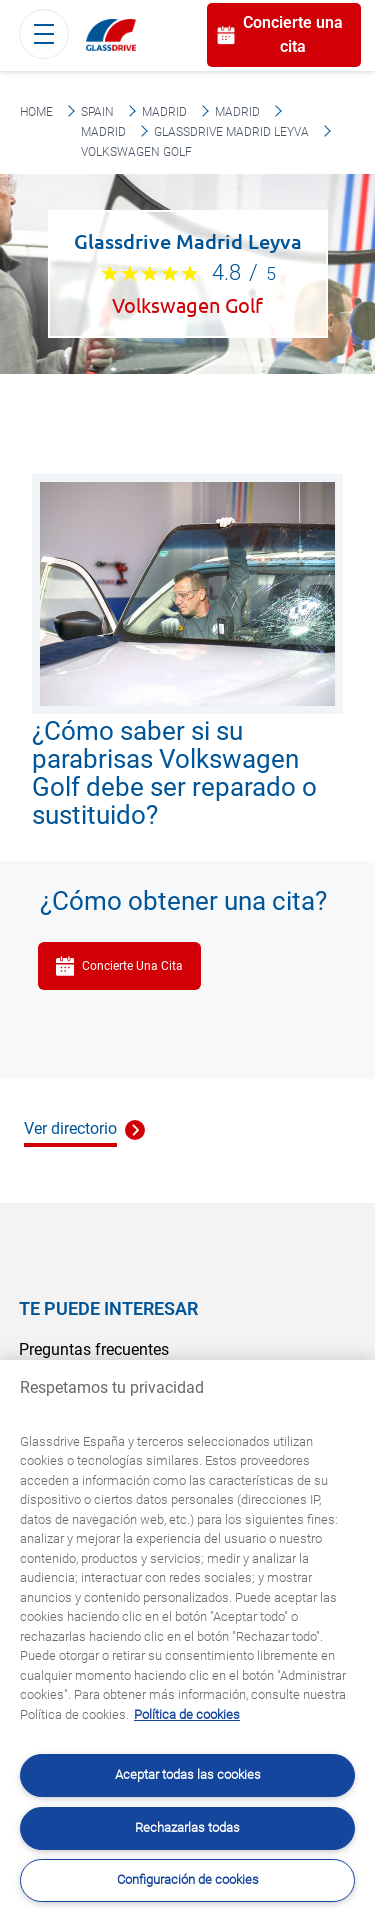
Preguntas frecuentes (94, 1349)
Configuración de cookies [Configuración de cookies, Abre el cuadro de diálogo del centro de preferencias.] (188, 1879)
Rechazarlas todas (187, 1827)
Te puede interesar (108, 1308)
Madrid (164, 112)
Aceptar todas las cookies (188, 1774)
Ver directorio (70, 1128)
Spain (97, 112)
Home (36, 112)
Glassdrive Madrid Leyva (231, 132)
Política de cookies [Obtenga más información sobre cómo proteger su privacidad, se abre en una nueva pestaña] (187, 1714)
